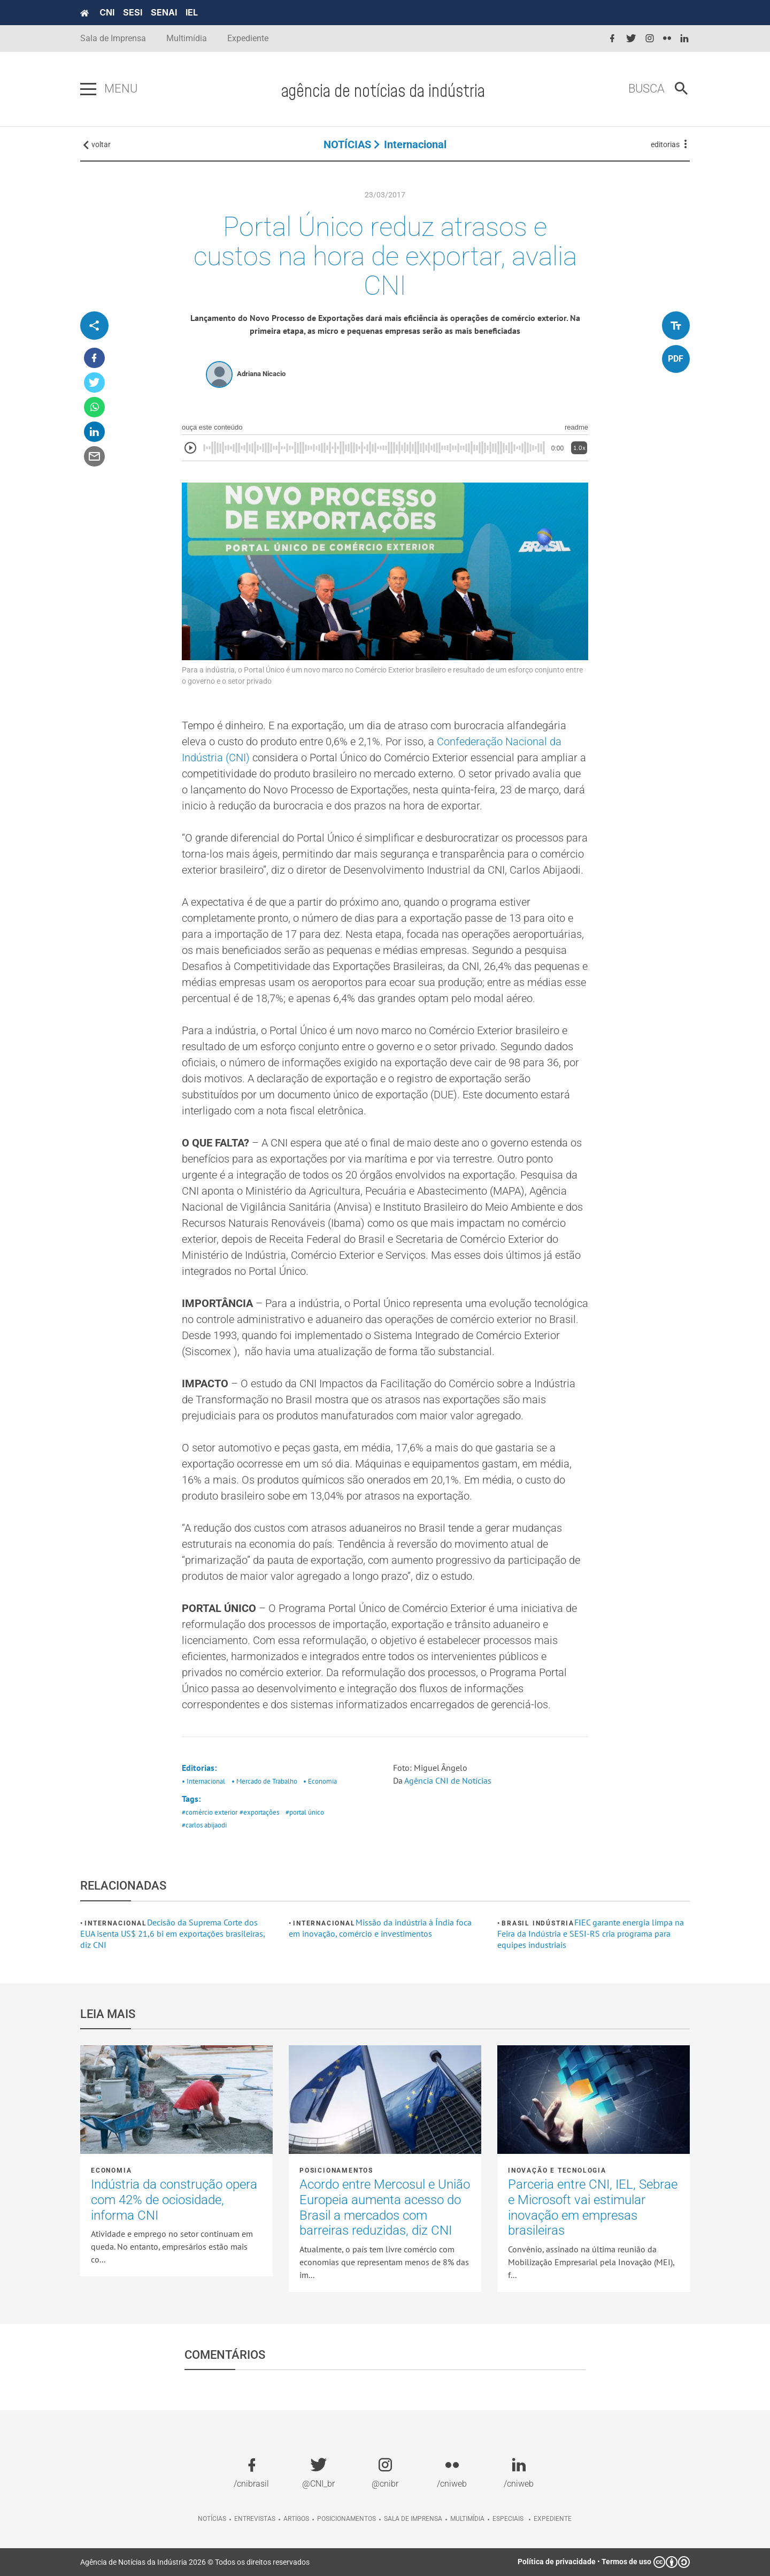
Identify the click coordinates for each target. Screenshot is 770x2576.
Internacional (415, 144)
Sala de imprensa (413, 2519)
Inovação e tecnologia (557, 2170)
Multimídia (186, 38)
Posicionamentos (336, 2170)
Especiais (507, 2519)
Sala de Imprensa (113, 38)
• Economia (320, 1781)
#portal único (305, 1812)
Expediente (247, 38)
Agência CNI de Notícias (447, 1780)
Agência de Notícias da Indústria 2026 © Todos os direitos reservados (195, 2562)
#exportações (259, 1812)
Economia (111, 2170)
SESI (132, 12)
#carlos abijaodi (204, 1825)
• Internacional (203, 1781)
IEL (192, 12)
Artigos (296, 2519)
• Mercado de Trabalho (264, 1781)
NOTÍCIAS (347, 144)
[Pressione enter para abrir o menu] (88, 89)
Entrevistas (254, 2519)
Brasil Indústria (538, 1923)
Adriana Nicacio (261, 374)
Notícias (212, 2519)
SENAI (164, 12)
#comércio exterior (209, 1812)
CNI (106, 12)
